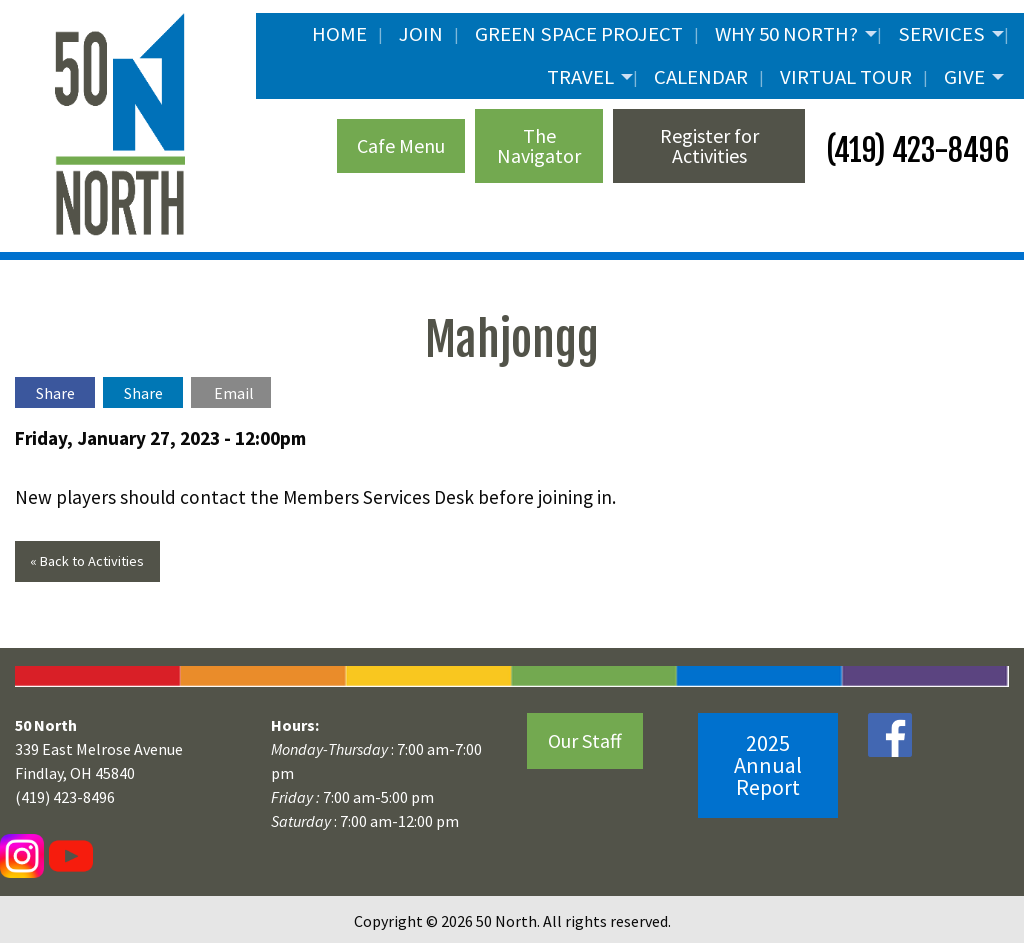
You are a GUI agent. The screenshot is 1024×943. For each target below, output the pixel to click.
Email (234, 393)
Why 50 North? (786, 34)
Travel (580, 77)
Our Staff (585, 740)
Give (964, 77)
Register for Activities (709, 145)
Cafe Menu (401, 145)
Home (339, 34)
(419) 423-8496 (914, 150)
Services (941, 34)
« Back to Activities (87, 561)
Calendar (701, 77)
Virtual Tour (846, 77)
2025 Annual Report (768, 765)
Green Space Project (579, 34)
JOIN (421, 34)
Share (55, 393)
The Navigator (539, 145)
